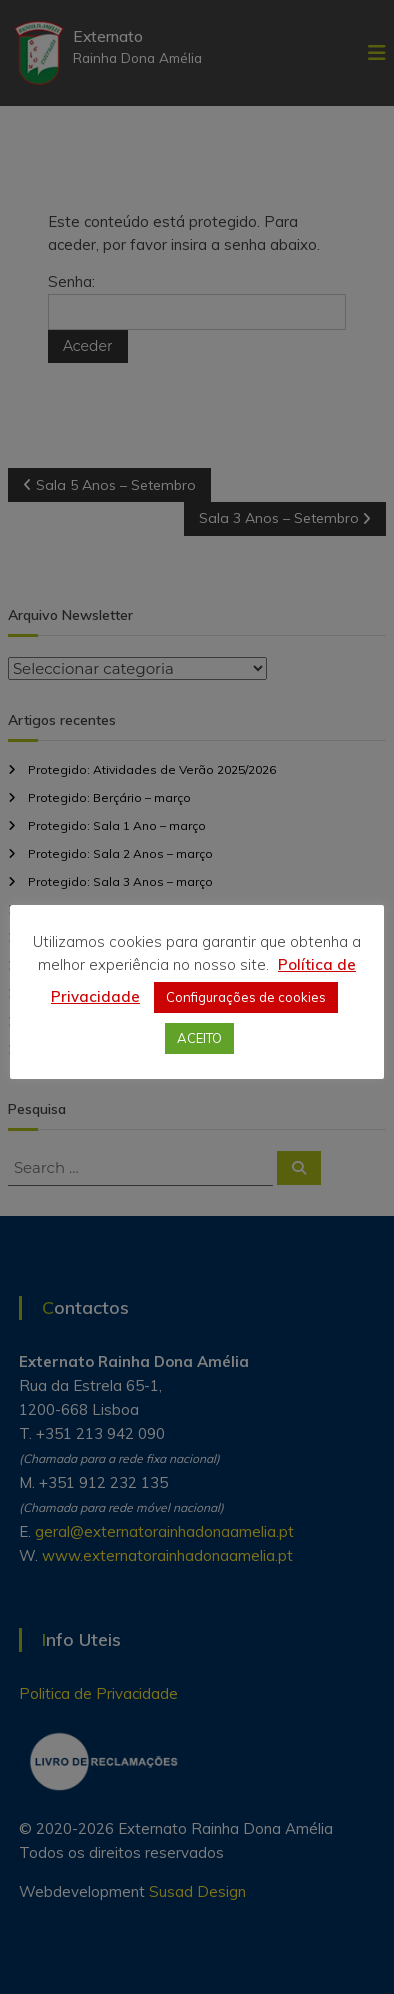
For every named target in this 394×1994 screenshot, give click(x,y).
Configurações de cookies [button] (246, 997)
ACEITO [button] (199, 1038)
